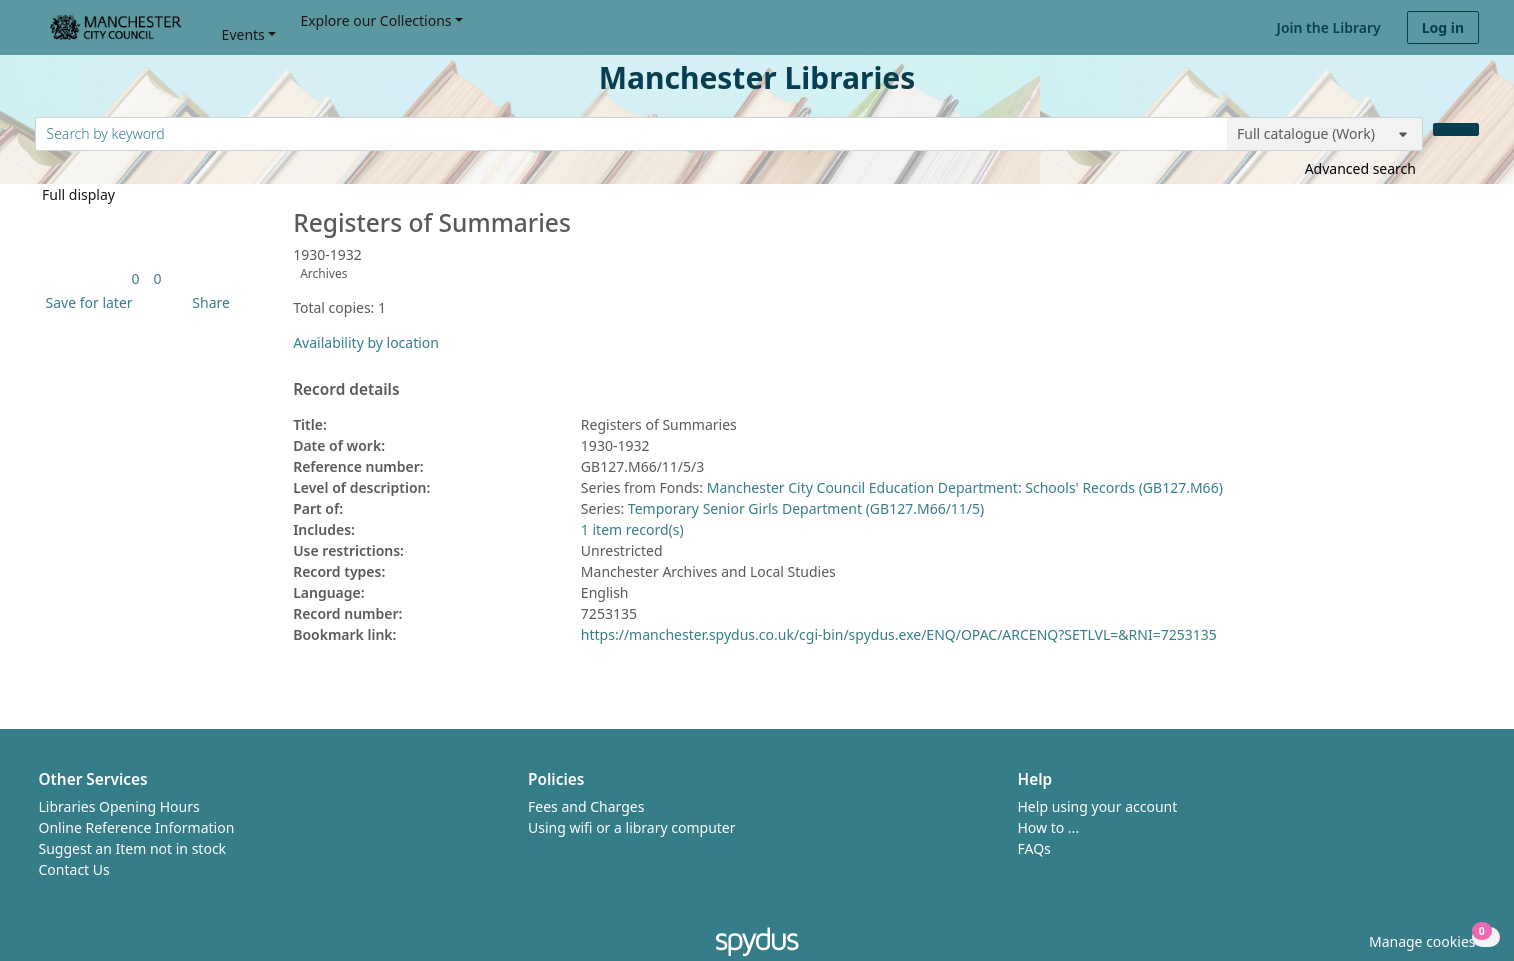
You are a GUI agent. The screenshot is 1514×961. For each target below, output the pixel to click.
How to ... (1049, 827)
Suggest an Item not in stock (133, 848)
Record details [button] (346, 390)
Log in (1443, 27)
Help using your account (1098, 806)
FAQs (1034, 848)
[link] (136, 278)
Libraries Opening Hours (119, 806)
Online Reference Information (137, 827)
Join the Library (1329, 27)
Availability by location (366, 342)
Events (243, 34)
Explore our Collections (375, 20)
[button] (85, 302)
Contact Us (74, 869)
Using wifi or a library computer (632, 827)
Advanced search (1360, 168)
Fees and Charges (586, 806)
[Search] (1456, 129)
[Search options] (1325, 134)
